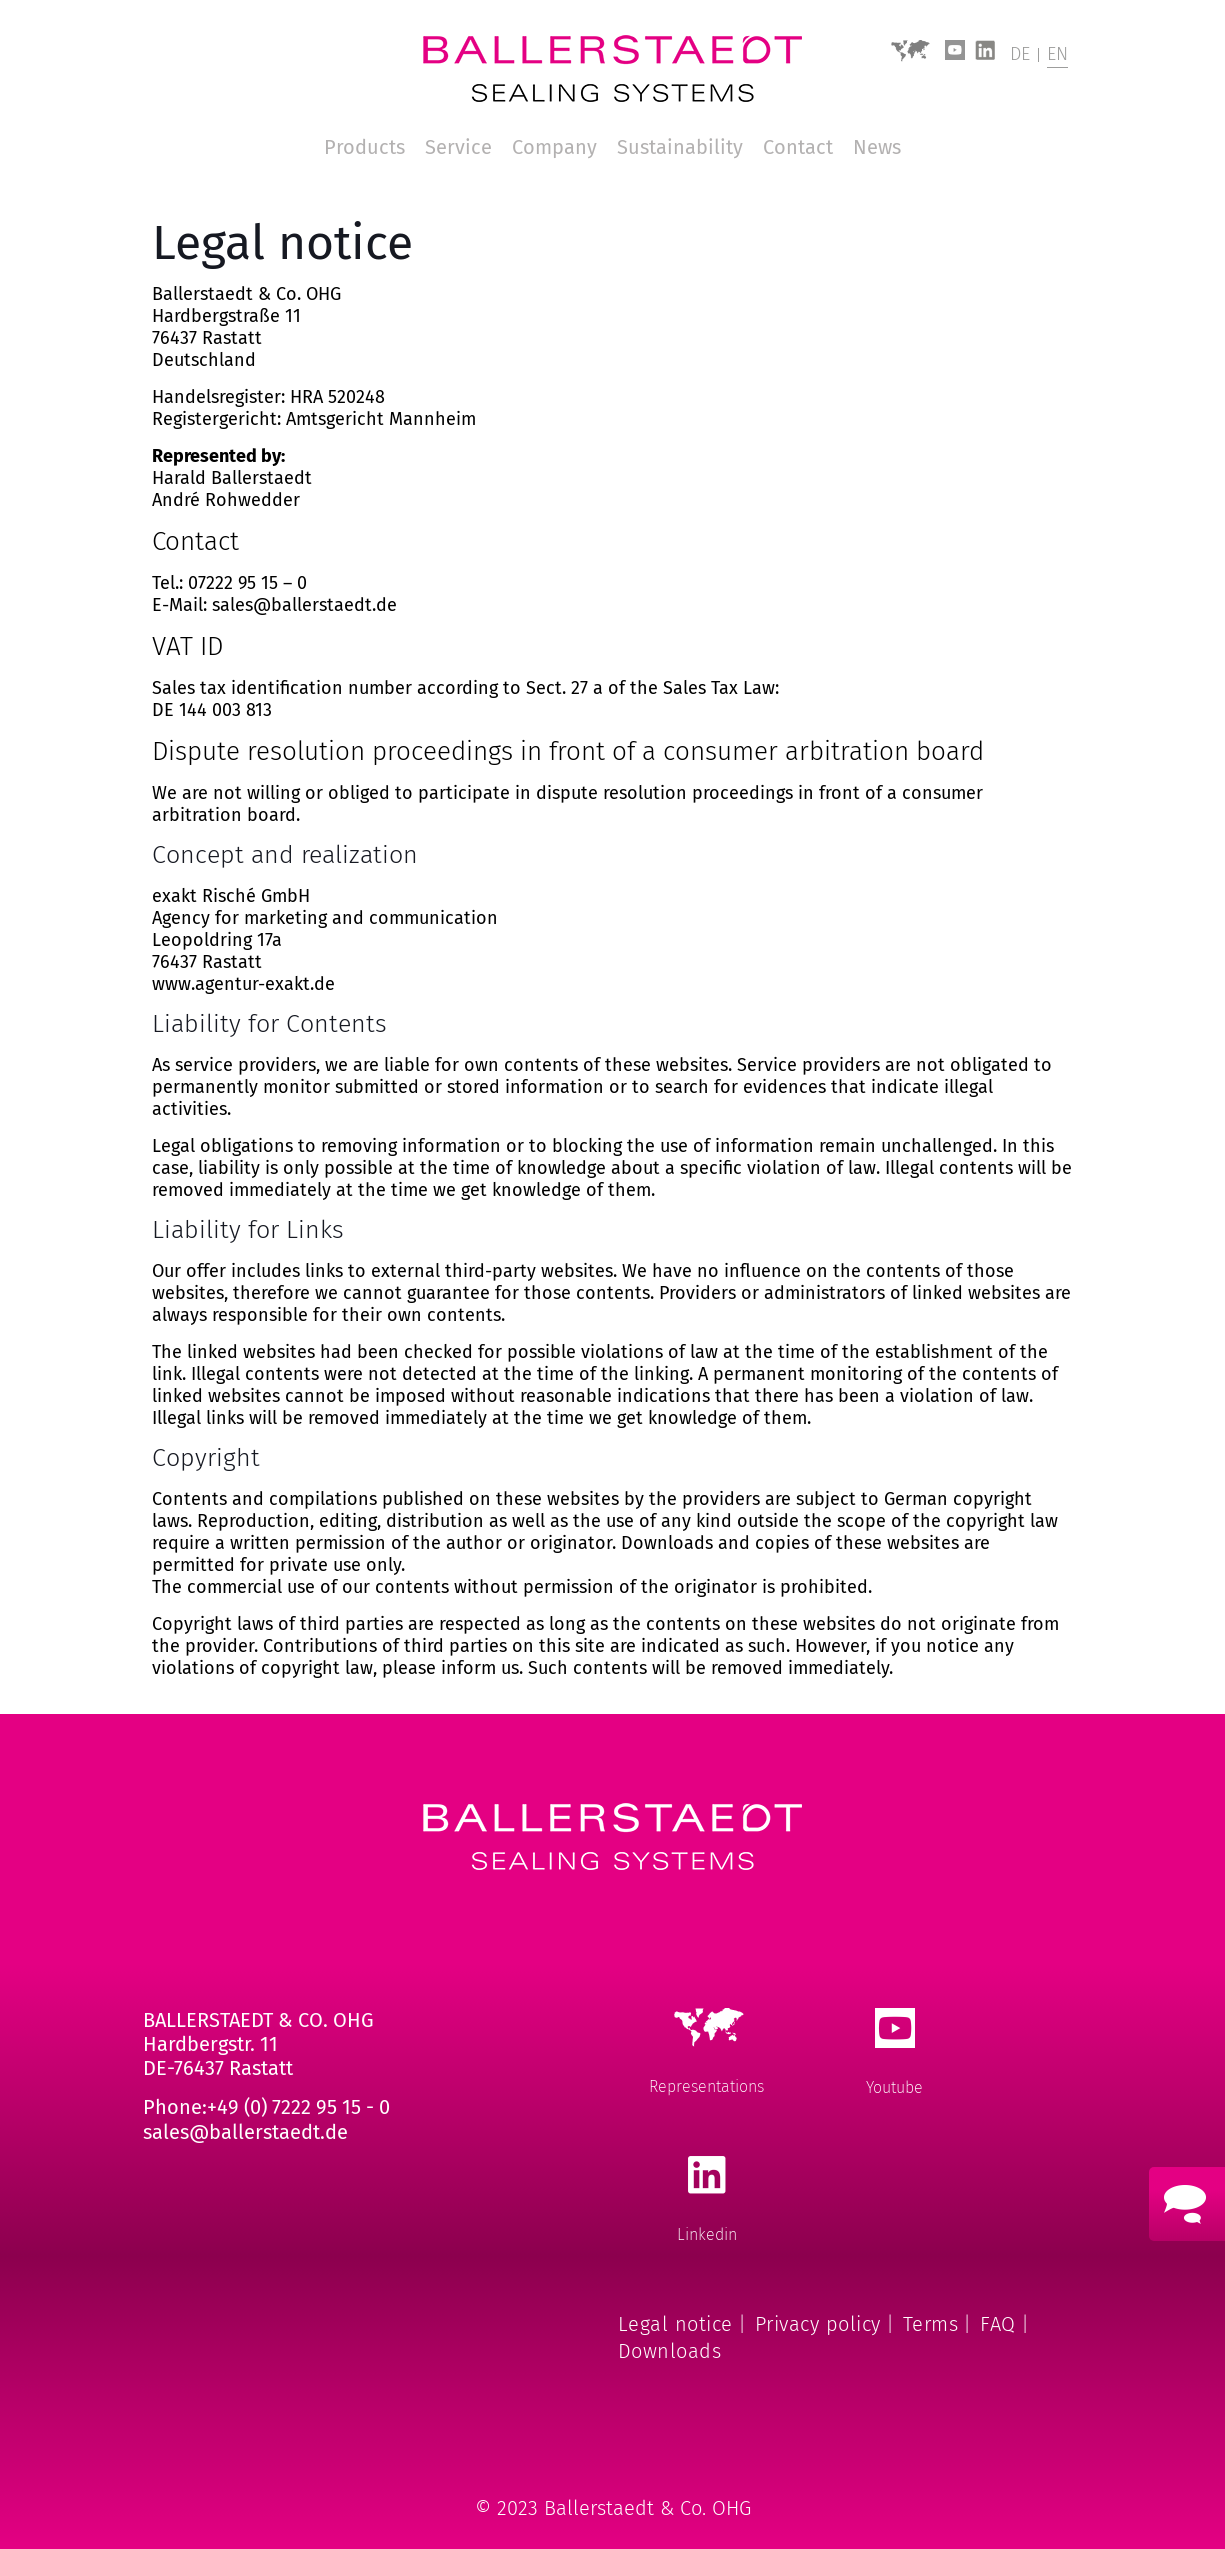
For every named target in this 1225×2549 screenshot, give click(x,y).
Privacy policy (818, 2324)
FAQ (998, 2324)
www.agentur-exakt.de (243, 984)
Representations (706, 2086)
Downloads (670, 2351)
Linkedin (707, 2234)
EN (1057, 54)
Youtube (894, 2087)
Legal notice (675, 2324)
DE (1020, 54)
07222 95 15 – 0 (247, 583)
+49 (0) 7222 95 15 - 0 (298, 2107)
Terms (931, 2324)
